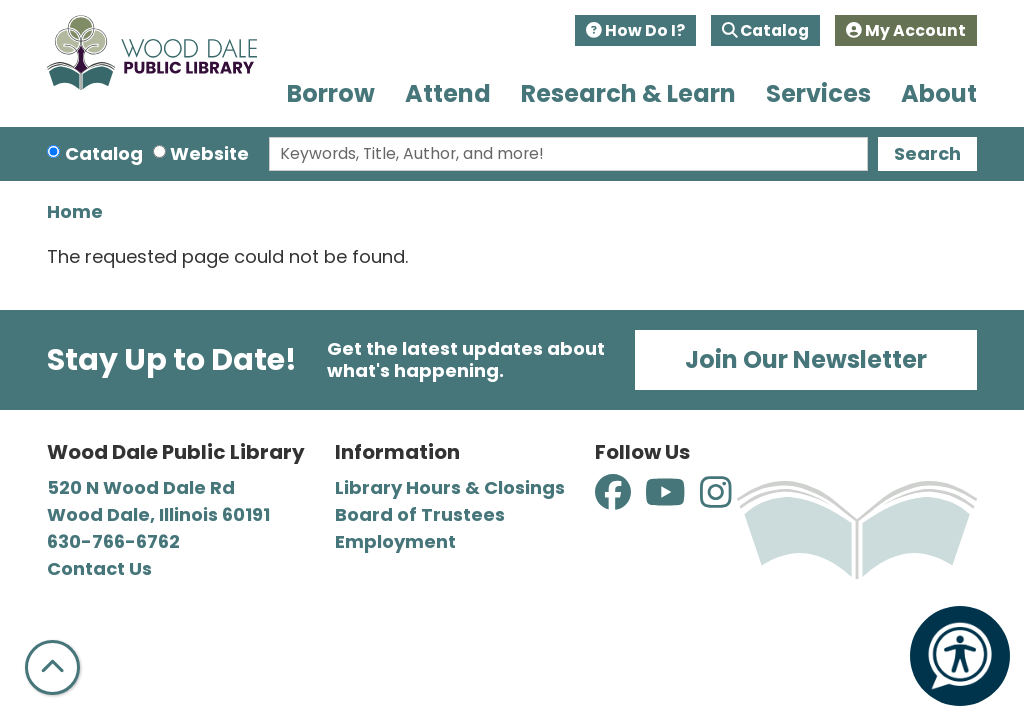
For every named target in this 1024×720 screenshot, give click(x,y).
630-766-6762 (113, 541)
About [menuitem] (939, 93)
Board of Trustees (420, 514)
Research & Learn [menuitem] (628, 93)
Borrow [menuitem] (331, 93)
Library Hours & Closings (450, 487)
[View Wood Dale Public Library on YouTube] (667, 498)
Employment (395, 541)
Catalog (766, 30)
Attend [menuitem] (448, 93)
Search (927, 153)
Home (75, 211)
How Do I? (635, 30)
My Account (906, 30)
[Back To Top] (52, 667)
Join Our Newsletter (806, 359)
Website (209, 153)
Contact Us (99, 568)
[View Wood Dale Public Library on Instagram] (716, 498)
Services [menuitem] (818, 93)
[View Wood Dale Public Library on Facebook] (615, 498)
